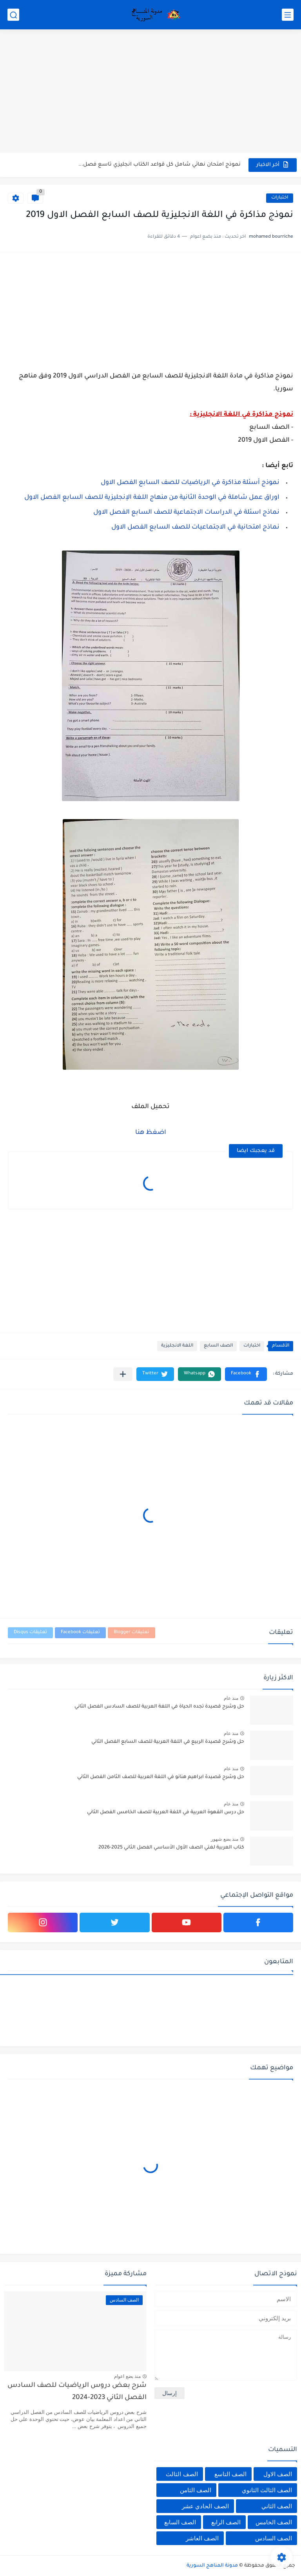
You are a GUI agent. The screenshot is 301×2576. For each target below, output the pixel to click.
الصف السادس (273, 2538)
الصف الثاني (276, 2506)
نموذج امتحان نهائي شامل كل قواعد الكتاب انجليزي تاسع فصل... (159, 165)
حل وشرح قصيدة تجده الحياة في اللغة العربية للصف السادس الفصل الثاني (159, 1707)
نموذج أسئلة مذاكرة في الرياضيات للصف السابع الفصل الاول (190, 482)
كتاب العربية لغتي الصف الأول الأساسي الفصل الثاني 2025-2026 (171, 1847)
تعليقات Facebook (80, 1632)
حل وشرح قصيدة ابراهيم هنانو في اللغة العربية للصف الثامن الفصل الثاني (160, 1777)
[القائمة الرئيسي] (288, 15)
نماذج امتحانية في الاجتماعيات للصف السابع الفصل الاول (195, 527)
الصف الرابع (226, 2522)
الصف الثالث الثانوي (267, 2490)
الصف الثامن (195, 2490)
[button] (246, 1374)
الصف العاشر (202, 2538)
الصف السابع (218, 1345)
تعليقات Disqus (30, 1632)
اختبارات (279, 197)
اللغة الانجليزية (177, 1345)
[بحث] (13, 15)
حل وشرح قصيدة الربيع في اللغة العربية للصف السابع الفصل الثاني (167, 1742)
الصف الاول (277, 2474)
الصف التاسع (230, 2474)
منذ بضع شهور (224, 1839)
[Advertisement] (150, 92)
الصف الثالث (182, 2474)
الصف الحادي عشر (205, 2506)
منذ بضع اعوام (127, 2376)
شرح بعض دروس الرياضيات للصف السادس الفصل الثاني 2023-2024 (77, 2391)
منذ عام (231, 1698)
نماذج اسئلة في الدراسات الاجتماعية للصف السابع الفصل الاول (186, 512)
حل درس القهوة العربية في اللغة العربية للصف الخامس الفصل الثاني (165, 1812)
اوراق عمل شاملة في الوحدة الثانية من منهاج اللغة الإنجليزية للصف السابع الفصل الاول (151, 497)
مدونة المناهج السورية (212, 2566)
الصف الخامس (274, 2522)
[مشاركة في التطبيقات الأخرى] (122, 1374)
